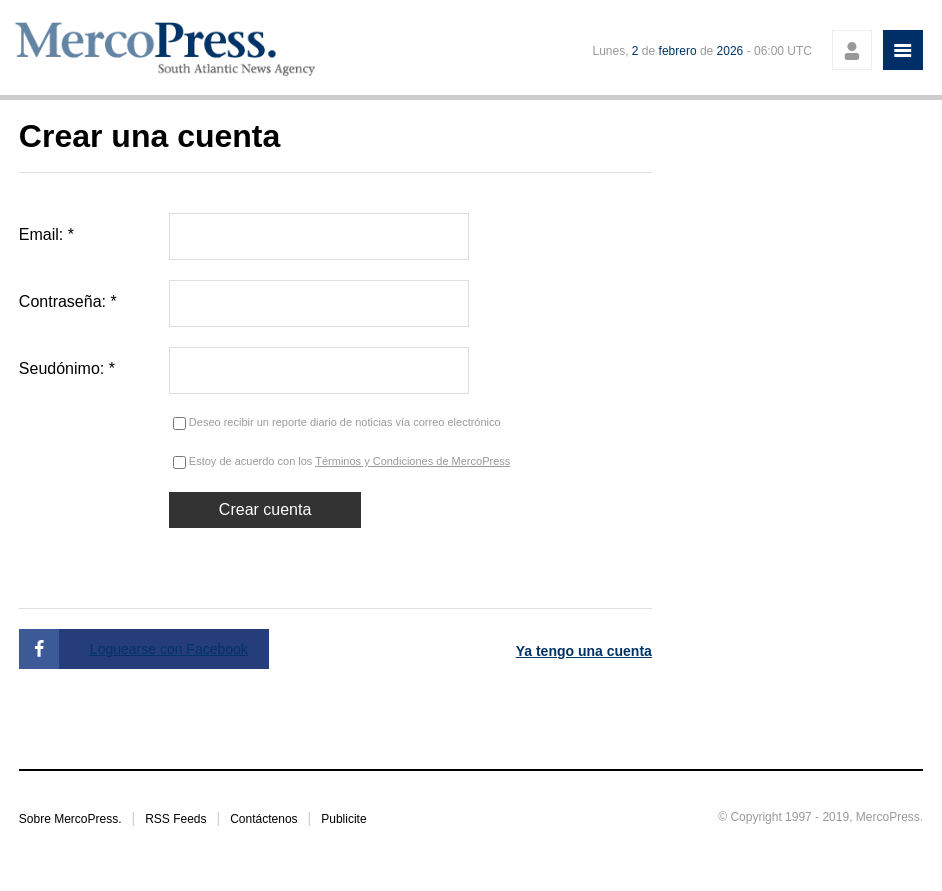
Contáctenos (263, 819)
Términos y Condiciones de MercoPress (412, 461)
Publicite (343, 819)
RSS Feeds (175, 819)
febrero (678, 51)
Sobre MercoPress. (70, 819)
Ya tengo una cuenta (584, 651)
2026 (730, 51)
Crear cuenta (265, 509)
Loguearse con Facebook (169, 649)
